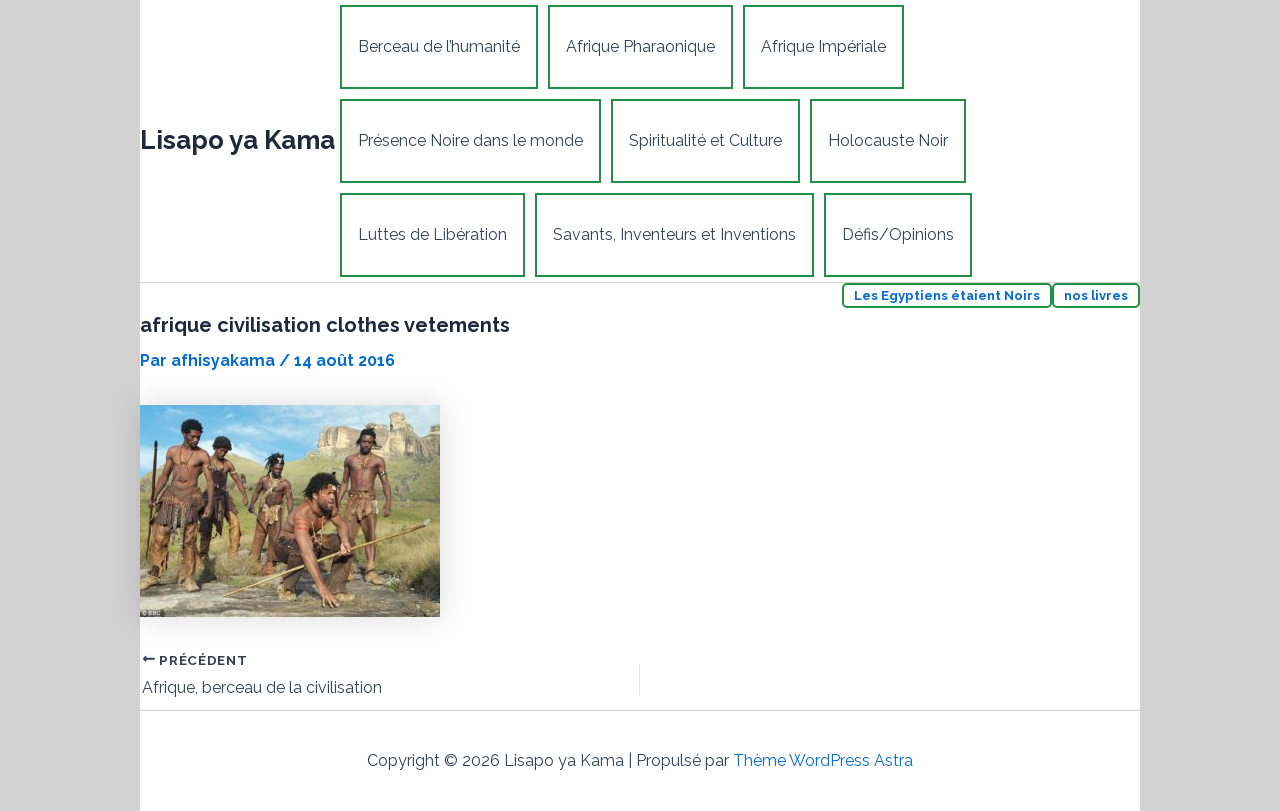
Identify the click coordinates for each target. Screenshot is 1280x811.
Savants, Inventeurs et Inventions (674, 234)
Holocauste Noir (888, 140)
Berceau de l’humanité (439, 46)
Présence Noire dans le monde (470, 140)
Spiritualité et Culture (705, 140)
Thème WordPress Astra (823, 760)
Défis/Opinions (898, 234)
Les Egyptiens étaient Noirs (947, 295)
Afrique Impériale (823, 46)
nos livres (1096, 295)
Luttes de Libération (432, 234)
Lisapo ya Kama (237, 140)
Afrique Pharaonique (640, 46)
